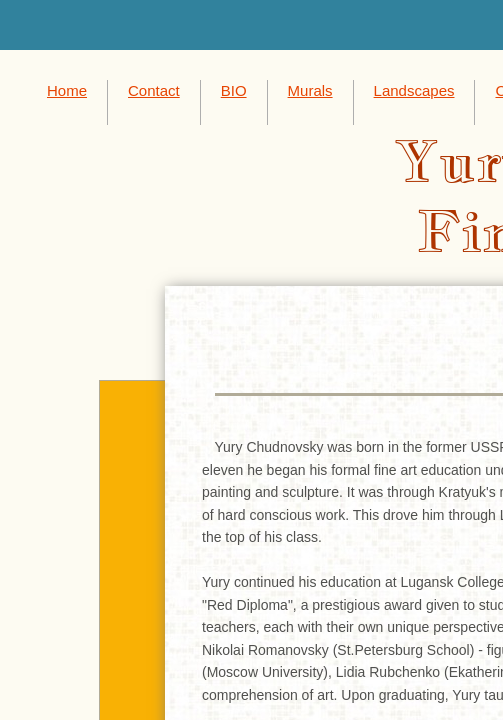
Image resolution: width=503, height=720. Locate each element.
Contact (154, 90)
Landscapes (414, 90)
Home (67, 90)
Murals (310, 90)
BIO (234, 90)
